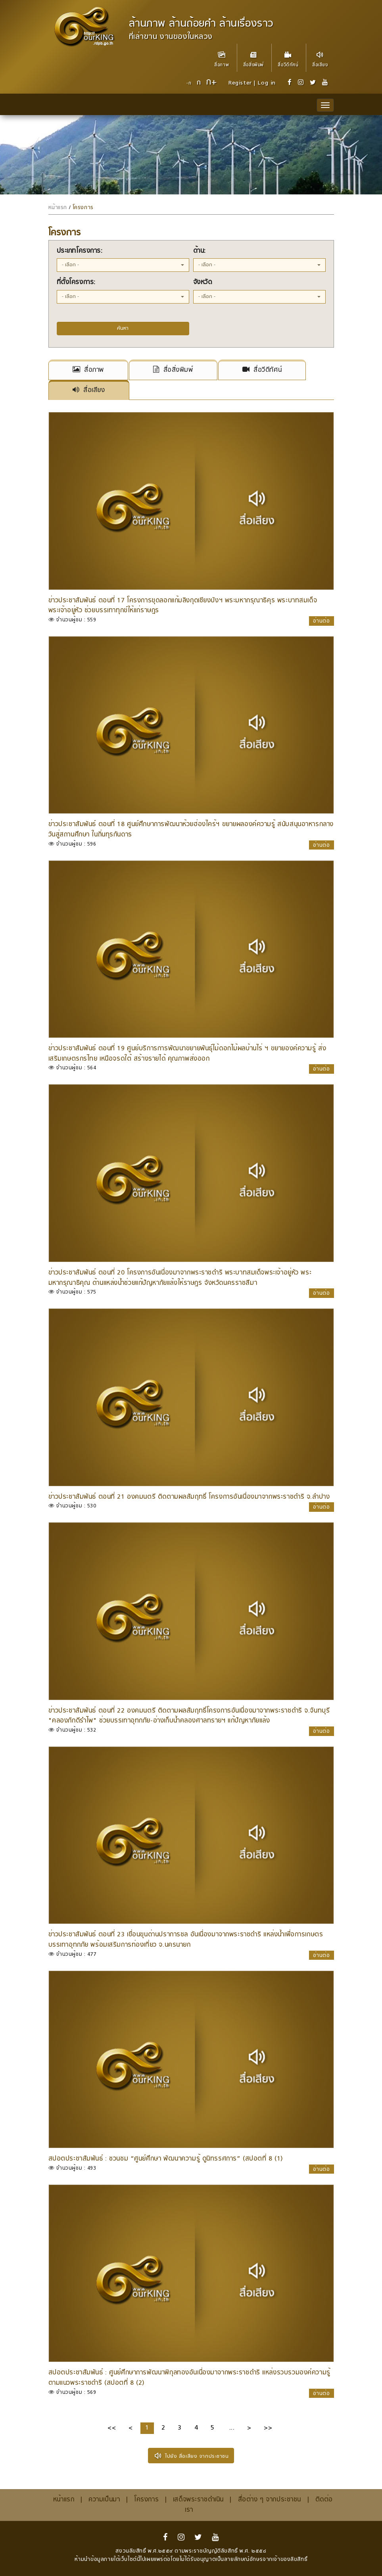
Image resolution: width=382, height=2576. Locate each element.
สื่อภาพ (221, 56)
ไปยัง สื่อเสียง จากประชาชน (190, 2456)
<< (111, 2428)
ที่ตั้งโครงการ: (76, 283)
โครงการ (83, 208)
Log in (266, 83)
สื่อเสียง (320, 56)
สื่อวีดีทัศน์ (288, 56)
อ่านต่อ (321, 621)
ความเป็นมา (104, 2500)
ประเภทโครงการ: (80, 251)
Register (240, 83)
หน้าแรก (57, 208)
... (232, 2428)
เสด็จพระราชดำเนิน (198, 2500)
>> (268, 2428)
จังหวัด (202, 283)
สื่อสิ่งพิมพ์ (253, 56)
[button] (123, 265)
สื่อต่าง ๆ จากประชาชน (269, 2500)
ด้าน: (199, 251)
